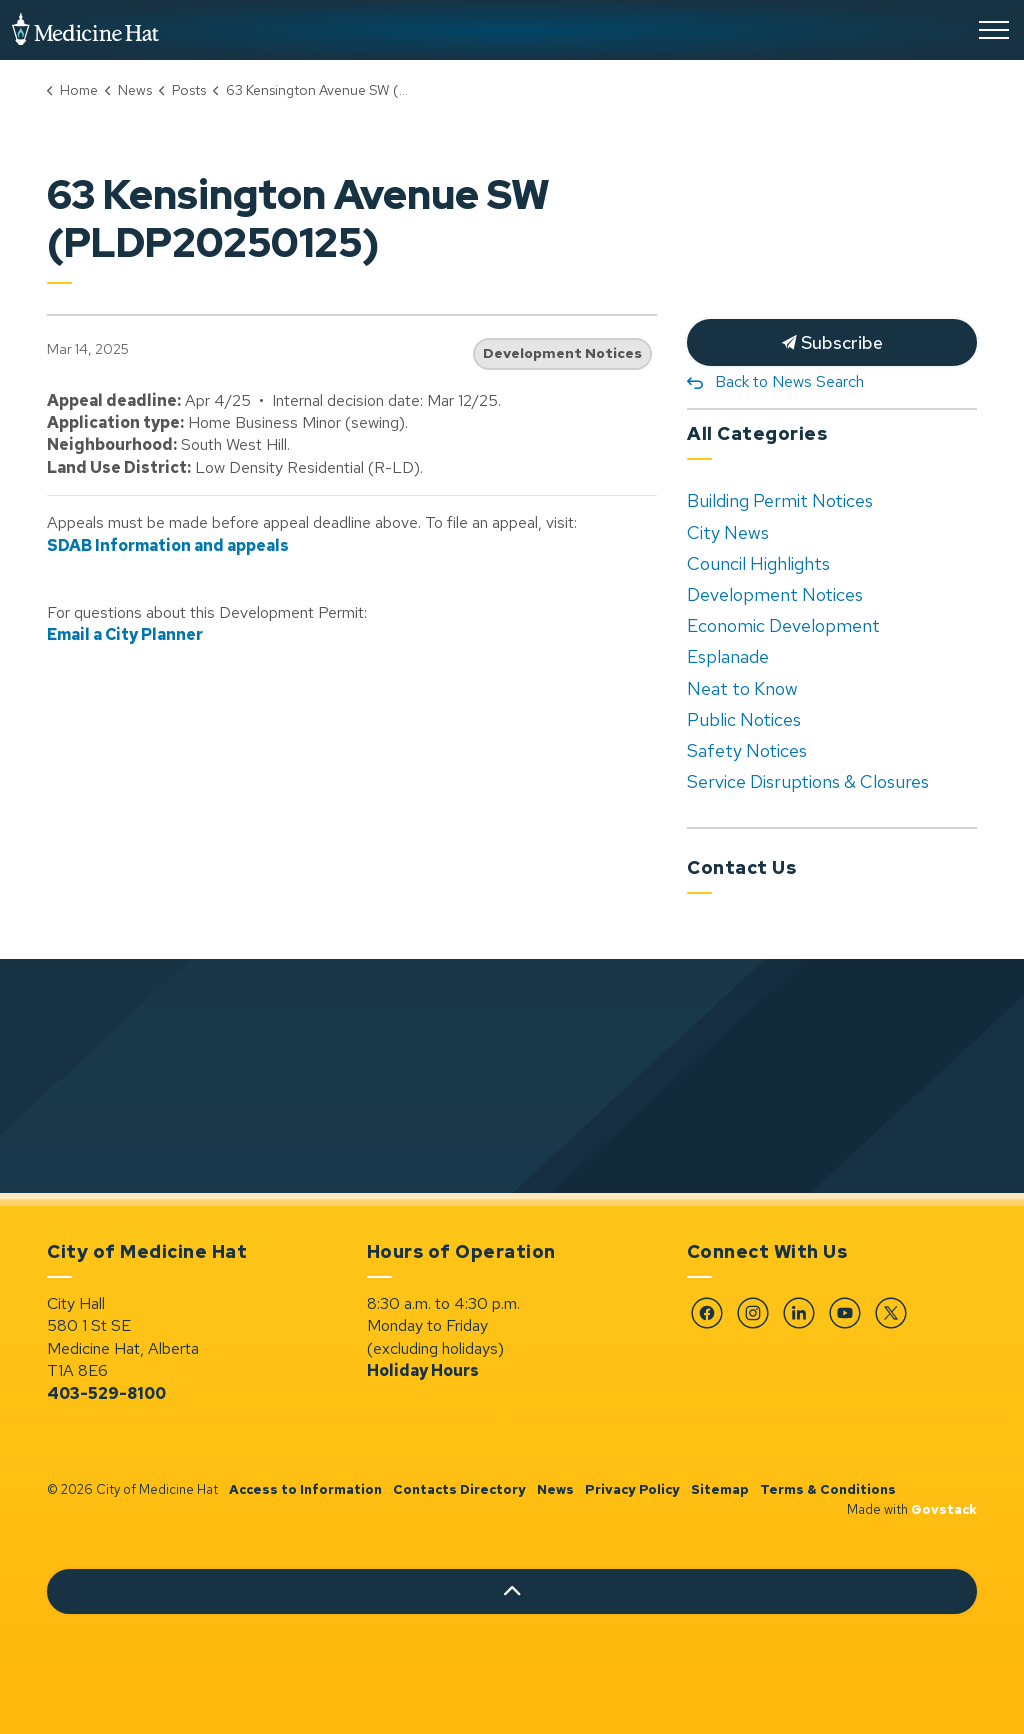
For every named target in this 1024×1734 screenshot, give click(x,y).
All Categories (757, 433)
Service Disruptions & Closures (808, 781)
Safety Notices (747, 750)
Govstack (944, 1509)
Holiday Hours (423, 1370)
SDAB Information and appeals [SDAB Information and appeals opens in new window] (168, 545)
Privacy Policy (632, 1489)
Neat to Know (742, 688)
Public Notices (744, 719)
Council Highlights (758, 563)
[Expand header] (994, 30)
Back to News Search (789, 381)
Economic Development (783, 625)
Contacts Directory (459, 1489)
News (555, 1489)
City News (728, 532)
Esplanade (728, 656)
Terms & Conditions (828, 1489)
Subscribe (832, 342)
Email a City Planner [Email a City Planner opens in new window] (125, 634)
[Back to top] (512, 1591)
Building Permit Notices (780, 500)
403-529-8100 (106, 1393)
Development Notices (562, 353)
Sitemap (720, 1489)
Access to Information (305, 1489)
